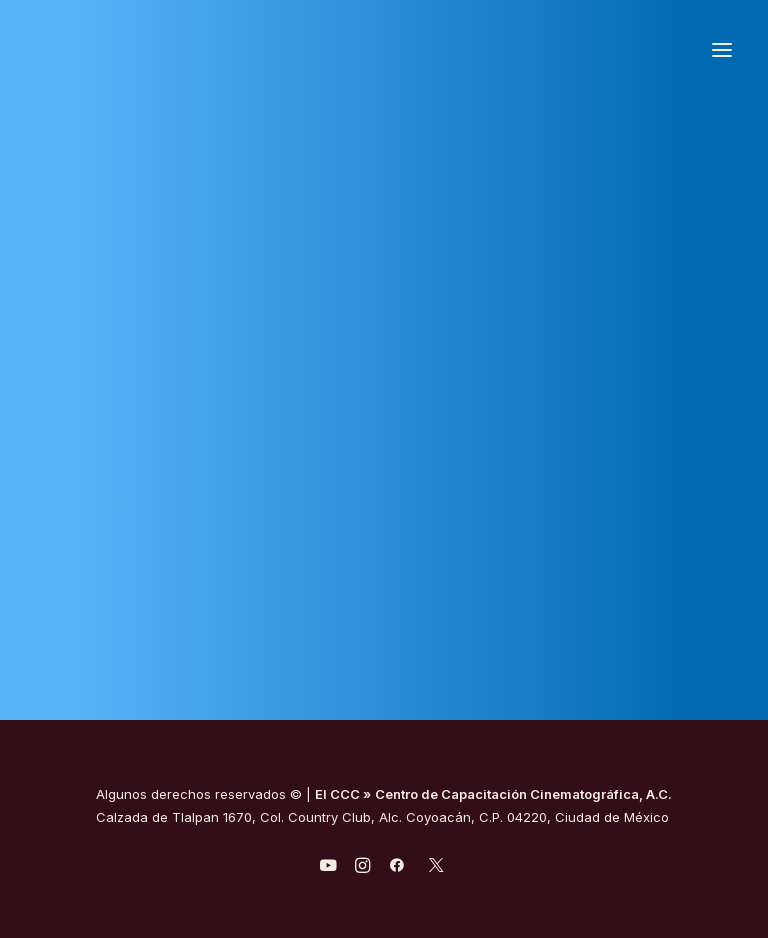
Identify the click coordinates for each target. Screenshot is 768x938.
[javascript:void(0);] (362, 868)
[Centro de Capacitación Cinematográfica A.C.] (188, 49)
